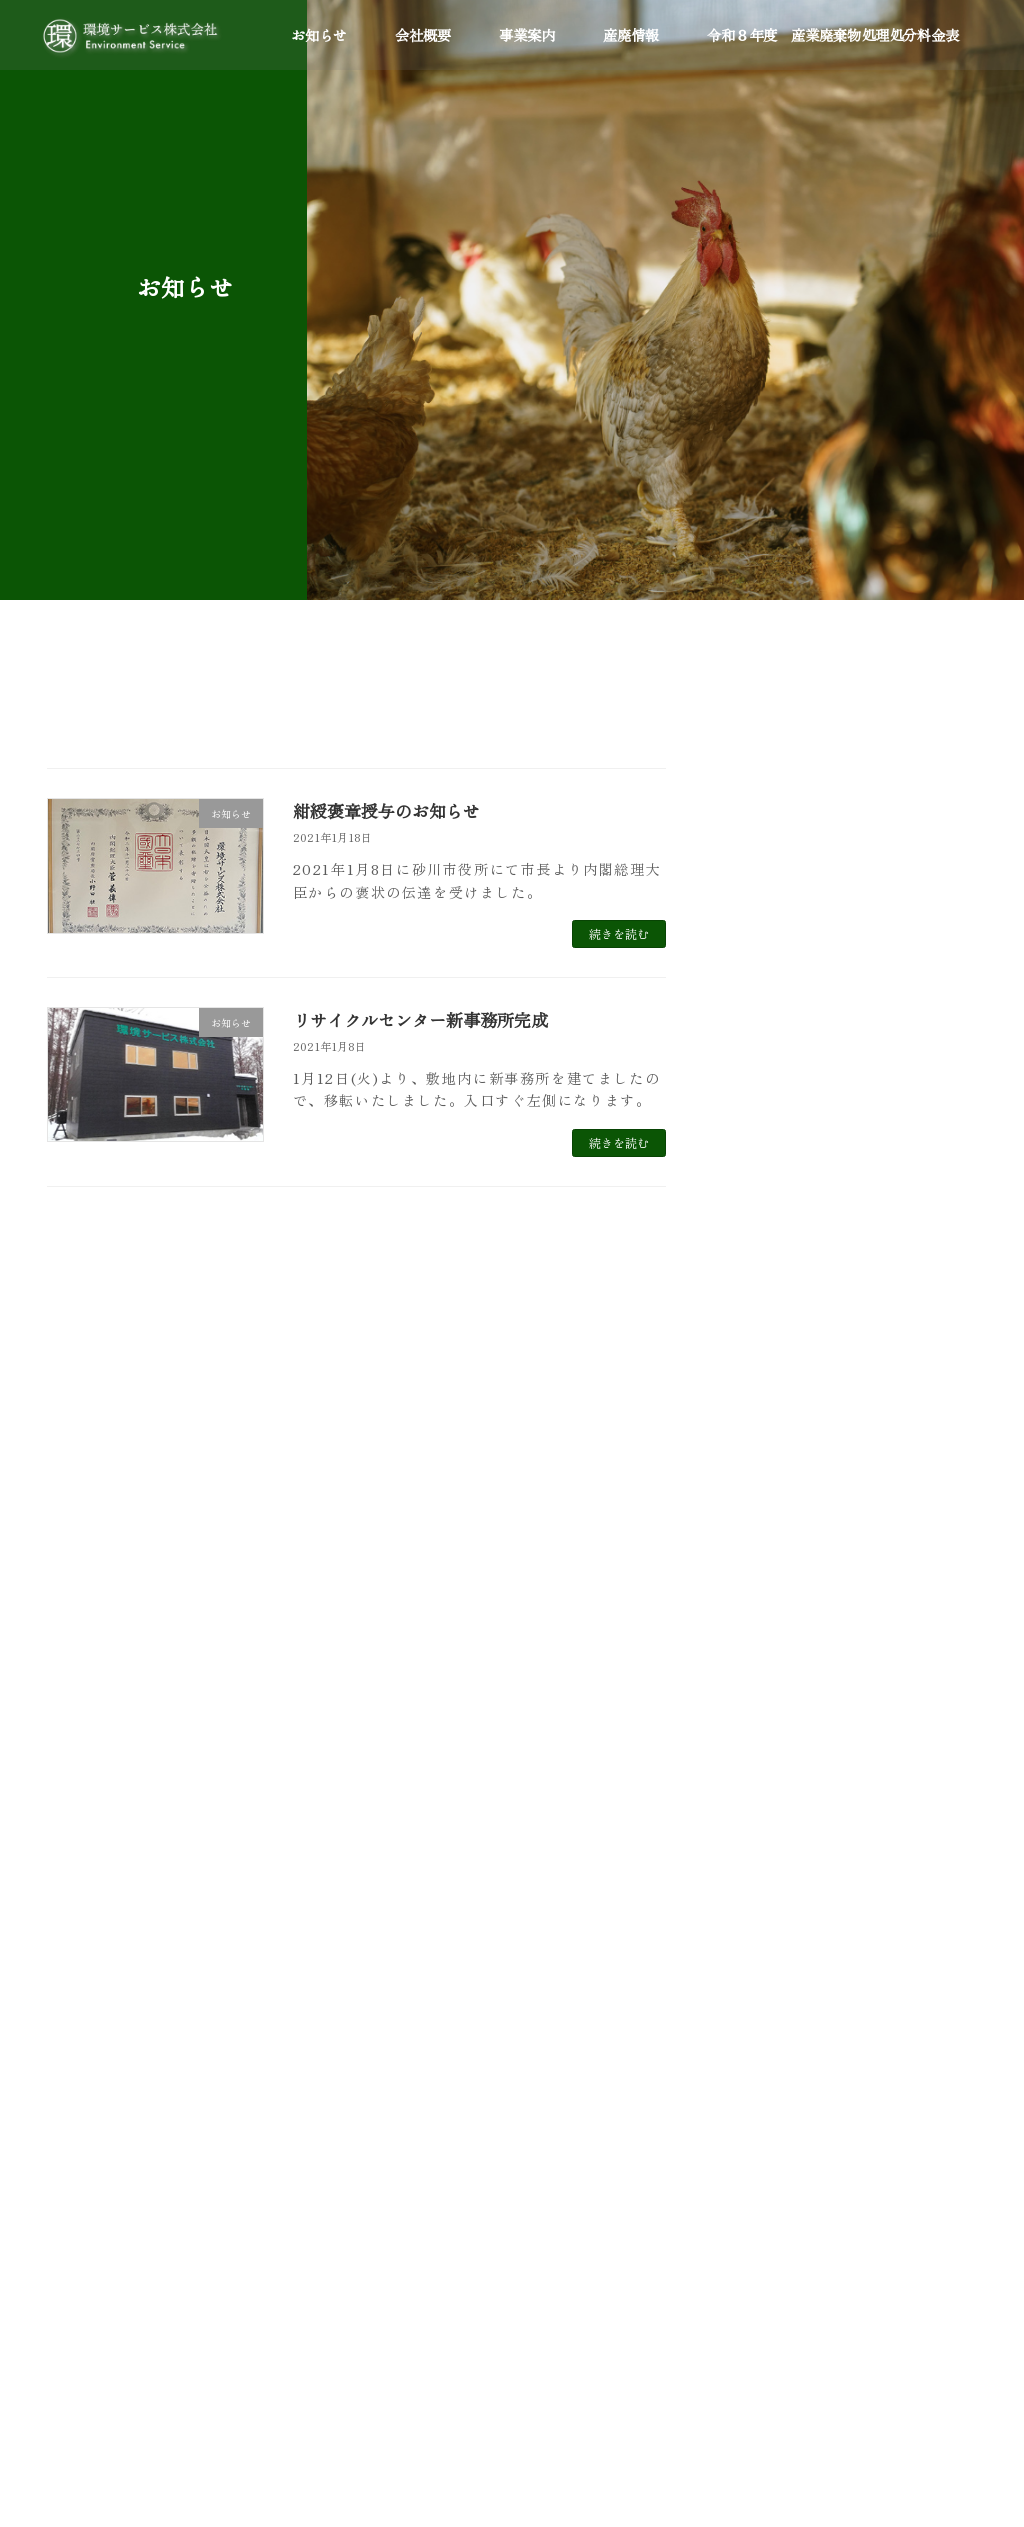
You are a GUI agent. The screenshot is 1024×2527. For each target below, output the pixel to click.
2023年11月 (769, 1452)
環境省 (410, 2059)
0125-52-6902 (153, 2325)
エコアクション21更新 (885, 821)
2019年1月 (765, 1696)
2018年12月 (769, 1736)
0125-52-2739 (152, 2181)
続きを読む (619, 933)
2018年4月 (766, 1777)
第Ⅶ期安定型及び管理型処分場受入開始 (892, 921)
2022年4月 (767, 1493)
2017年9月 (765, 1818)
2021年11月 (769, 1533)
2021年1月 (765, 1574)
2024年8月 (767, 1412)
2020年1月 (766, 1655)
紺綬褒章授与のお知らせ (392, 810)
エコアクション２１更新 (892, 1024)
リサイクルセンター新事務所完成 (428, 1019)
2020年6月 (767, 1615)
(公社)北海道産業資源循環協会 (480, 2203)
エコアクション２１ (449, 2164)
